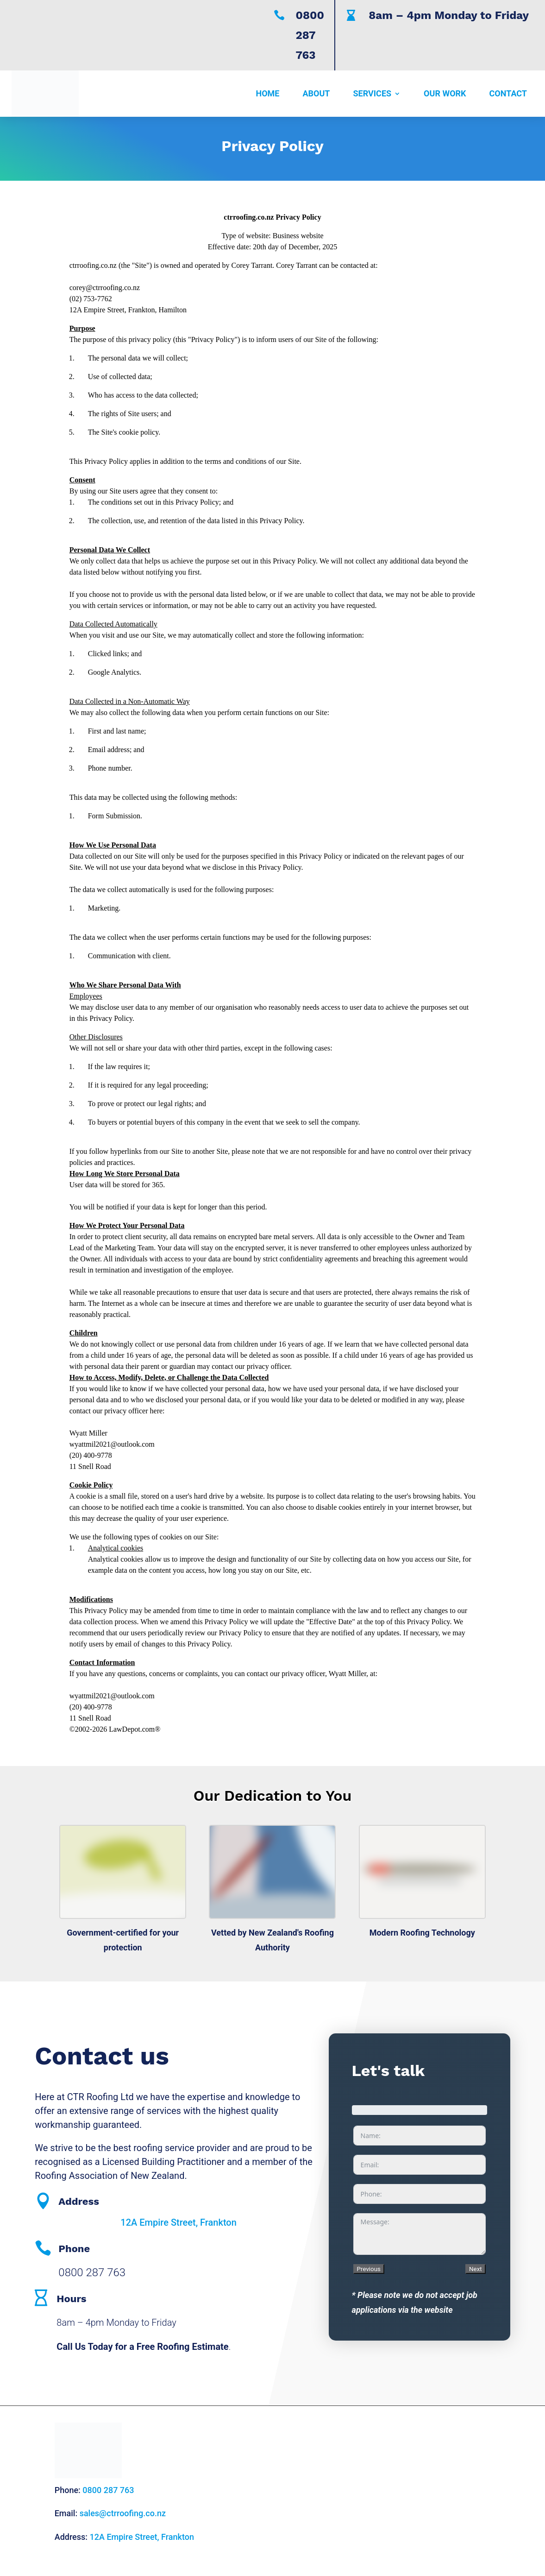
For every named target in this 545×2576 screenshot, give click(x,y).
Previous (369, 2269)
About (316, 93)
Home (267, 93)
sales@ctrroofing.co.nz (123, 2513)
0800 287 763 (309, 35)
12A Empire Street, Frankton (178, 2222)
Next (475, 2269)
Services (372, 93)
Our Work (445, 93)
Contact (508, 93)
